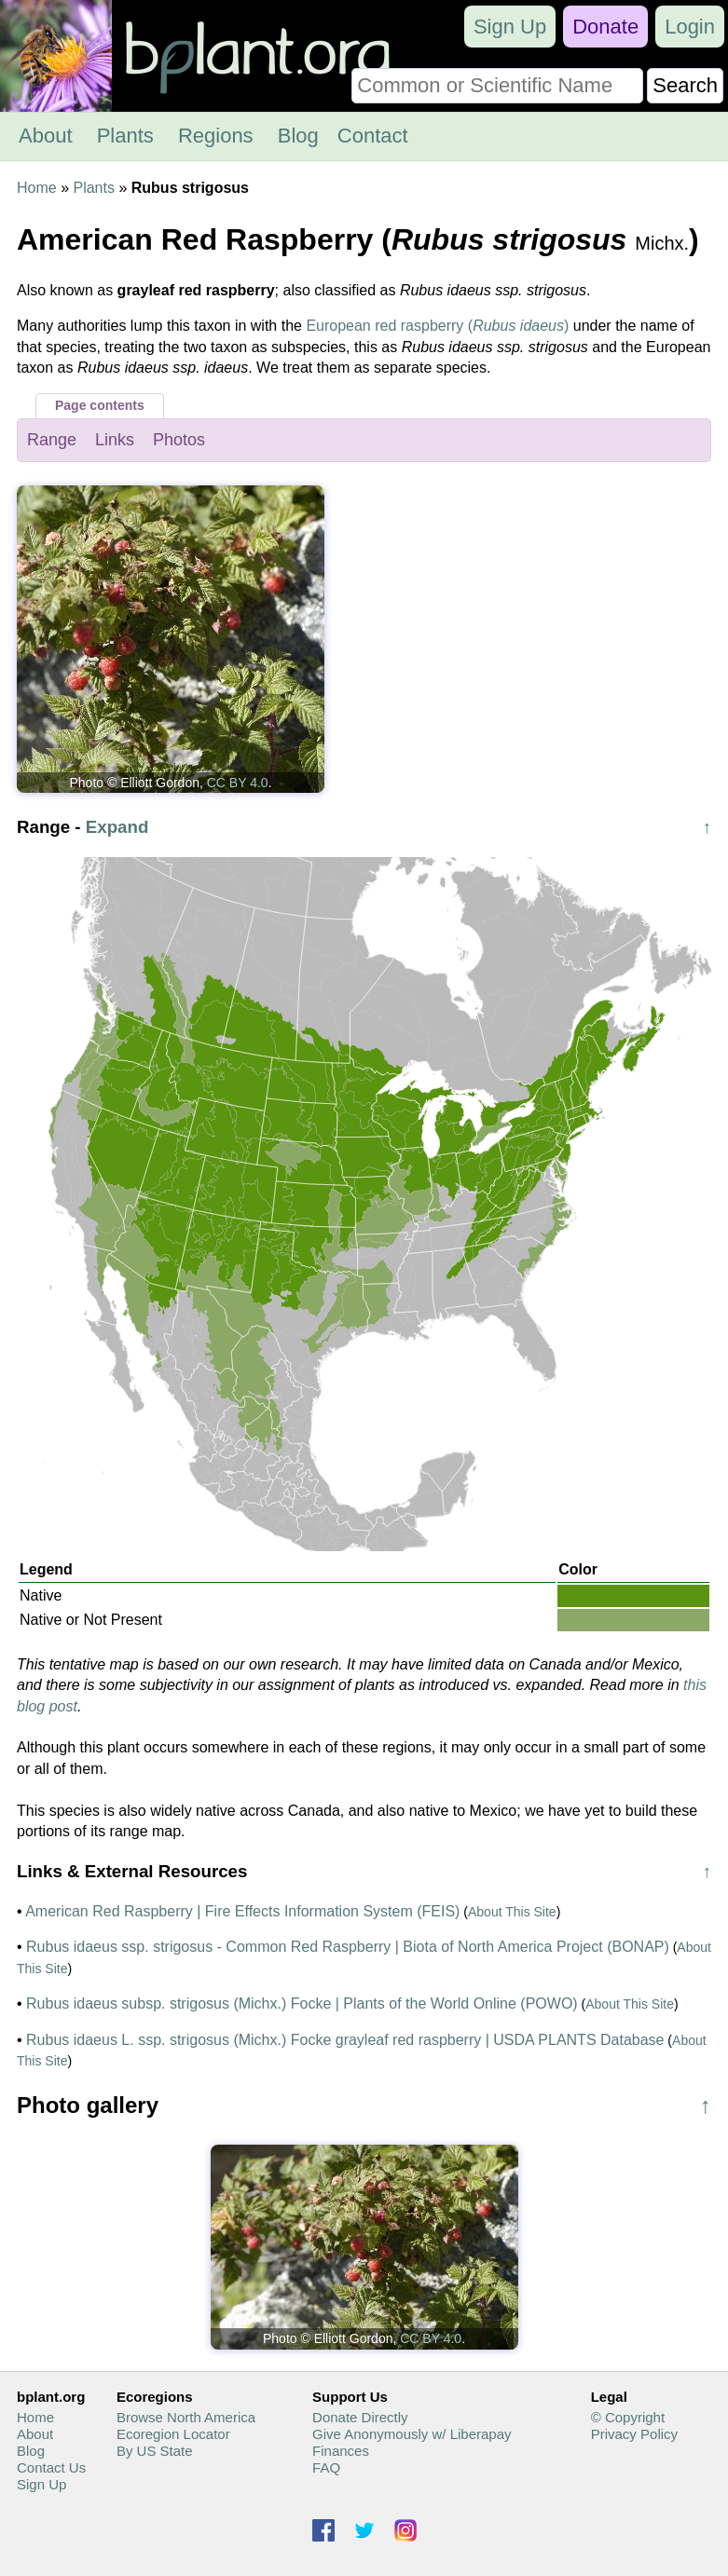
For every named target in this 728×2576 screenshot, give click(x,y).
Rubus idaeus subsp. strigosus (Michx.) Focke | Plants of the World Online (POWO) (302, 2003)
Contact (372, 135)
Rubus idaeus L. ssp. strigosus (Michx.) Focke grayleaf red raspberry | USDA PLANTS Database (345, 2040)
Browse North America (186, 2417)
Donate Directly (360, 2417)
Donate (605, 26)
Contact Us (51, 2467)
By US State (155, 2451)
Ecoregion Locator (173, 2434)
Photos (179, 439)
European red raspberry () (437, 326)
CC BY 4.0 (237, 782)
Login (690, 26)
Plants (125, 135)
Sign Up (510, 26)
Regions (216, 135)
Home (37, 188)
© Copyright (628, 2417)
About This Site (512, 1911)
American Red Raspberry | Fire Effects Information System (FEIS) (242, 1911)
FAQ (326, 2467)
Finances (340, 2451)
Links (114, 439)
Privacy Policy (634, 2434)
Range (51, 439)
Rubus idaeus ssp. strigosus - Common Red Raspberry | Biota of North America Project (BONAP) (347, 1947)
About (46, 135)
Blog (298, 135)
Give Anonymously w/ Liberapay (411, 2434)
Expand (117, 827)
